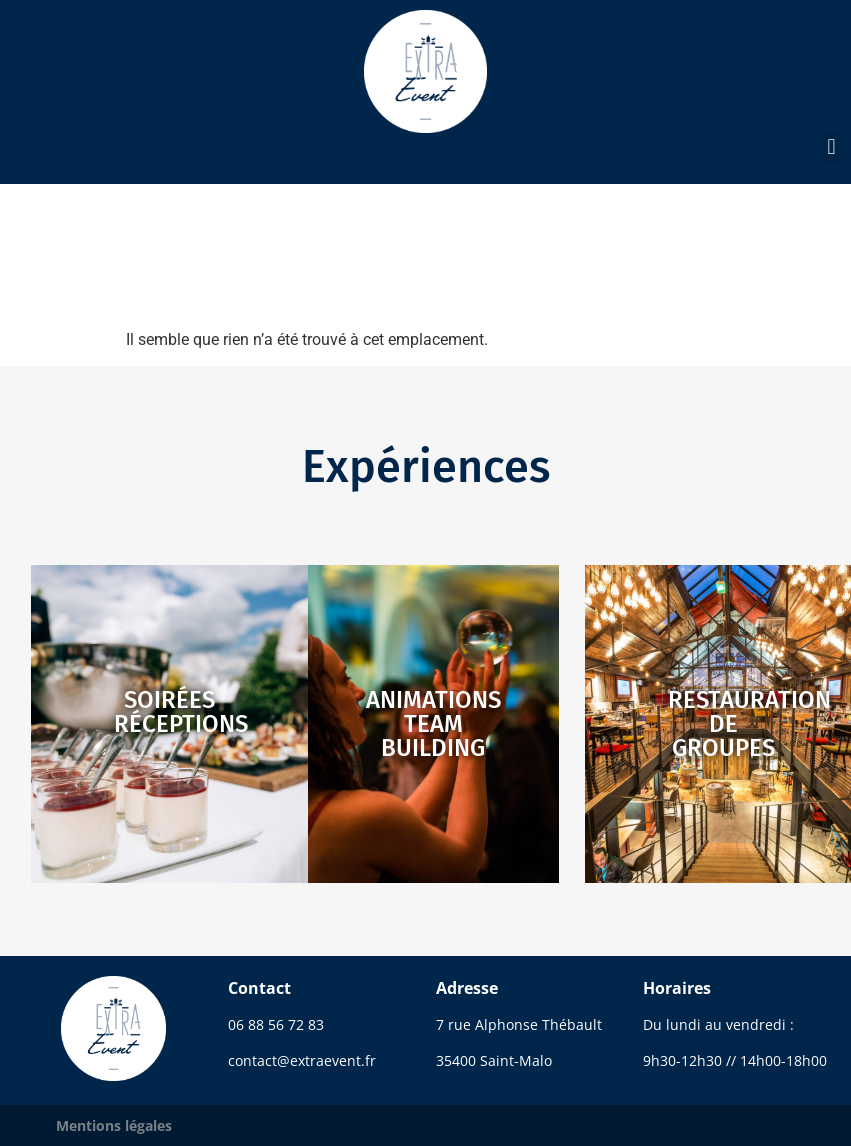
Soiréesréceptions (181, 712)
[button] (831, 147)
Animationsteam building (433, 724)
